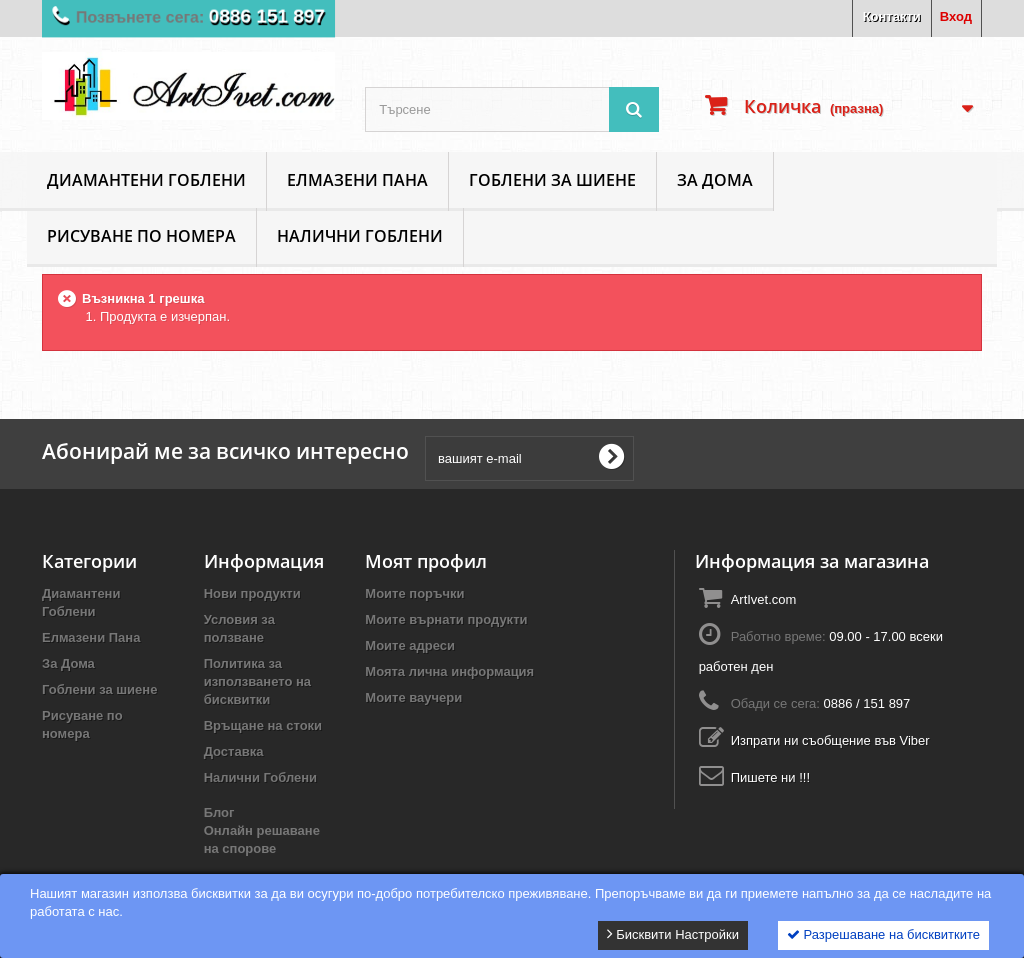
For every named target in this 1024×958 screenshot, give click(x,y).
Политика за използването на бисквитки (257, 681)
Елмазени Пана (357, 180)
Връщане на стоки (263, 725)
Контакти (892, 16)
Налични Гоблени (360, 236)
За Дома (715, 180)
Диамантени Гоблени (146, 180)
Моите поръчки (414, 593)
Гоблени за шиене (552, 180)
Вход (956, 16)
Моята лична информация (449, 671)
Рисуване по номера (141, 236)
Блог (219, 812)
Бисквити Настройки (673, 934)
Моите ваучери (413, 697)
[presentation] (796, 458)
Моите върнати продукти (446, 619)
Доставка (234, 751)
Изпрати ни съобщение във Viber (830, 740)
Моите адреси (410, 645)
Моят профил (426, 561)
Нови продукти (252, 593)
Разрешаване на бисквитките (883, 934)
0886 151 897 (279, 16)
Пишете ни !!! (770, 777)
